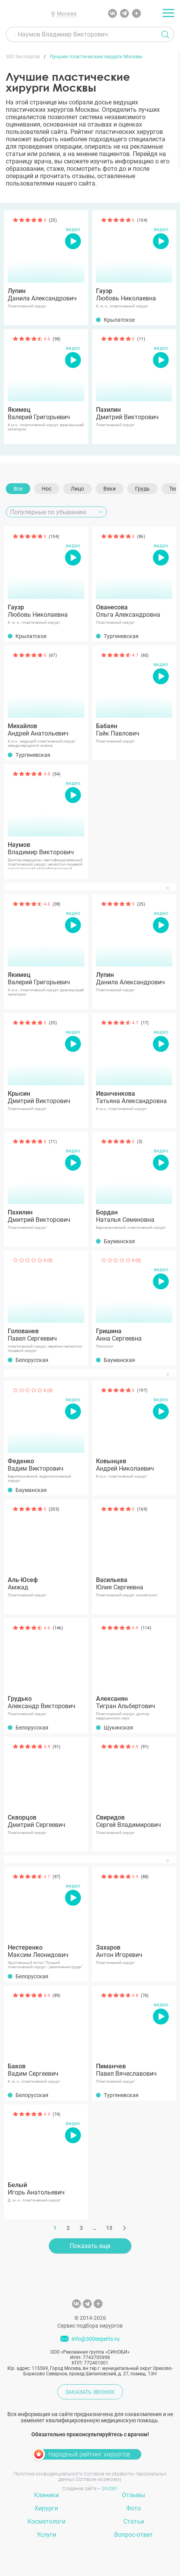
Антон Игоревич (134, 1951)
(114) (146, 1628)
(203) (54, 1509)
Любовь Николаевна (134, 294)
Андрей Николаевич (134, 1464)
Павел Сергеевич (46, 1334)
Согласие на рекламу (99, 2479)
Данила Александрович (46, 294)
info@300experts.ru (96, 2339)
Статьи (133, 2521)
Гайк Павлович (134, 729)
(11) (141, 339)
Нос (46, 489)
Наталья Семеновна (134, 1216)
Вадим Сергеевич (46, 2070)
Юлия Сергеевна (134, 1583)
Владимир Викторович (46, 848)
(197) (142, 1390)
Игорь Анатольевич (46, 2188)
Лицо (77, 489)
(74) (57, 2114)
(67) (53, 655)
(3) (139, 1141)
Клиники (46, 2495)
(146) (58, 1628)
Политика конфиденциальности (48, 2474)
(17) (145, 1022)
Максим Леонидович (46, 1951)
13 (109, 2228)
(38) (57, 339)
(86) (141, 536)
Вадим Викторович (46, 1464)
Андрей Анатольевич (46, 729)
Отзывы (133, 2495)
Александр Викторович (46, 1702)
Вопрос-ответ (133, 2534)
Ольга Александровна (134, 611)
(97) (57, 1876)
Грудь (142, 489)
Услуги (46, 2534)
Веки (109, 489)
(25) (53, 220)
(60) (145, 655)
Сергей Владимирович (134, 1821)
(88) (145, 1876)
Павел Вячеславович (134, 2070)
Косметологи (46, 2521)
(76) (145, 1995)
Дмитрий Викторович (134, 413)
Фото (133, 2508)
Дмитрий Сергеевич (46, 1821)
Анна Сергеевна (134, 1334)
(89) (57, 1995)
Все (18, 489)
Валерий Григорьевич (46, 413)
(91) (57, 1746)
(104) (142, 220)
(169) (142, 1509)
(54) (57, 774)
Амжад (46, 1583)
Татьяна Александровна (134, 1097)
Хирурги (46, 2508)
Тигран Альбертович (134, 1702)
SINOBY (110, 2488)
